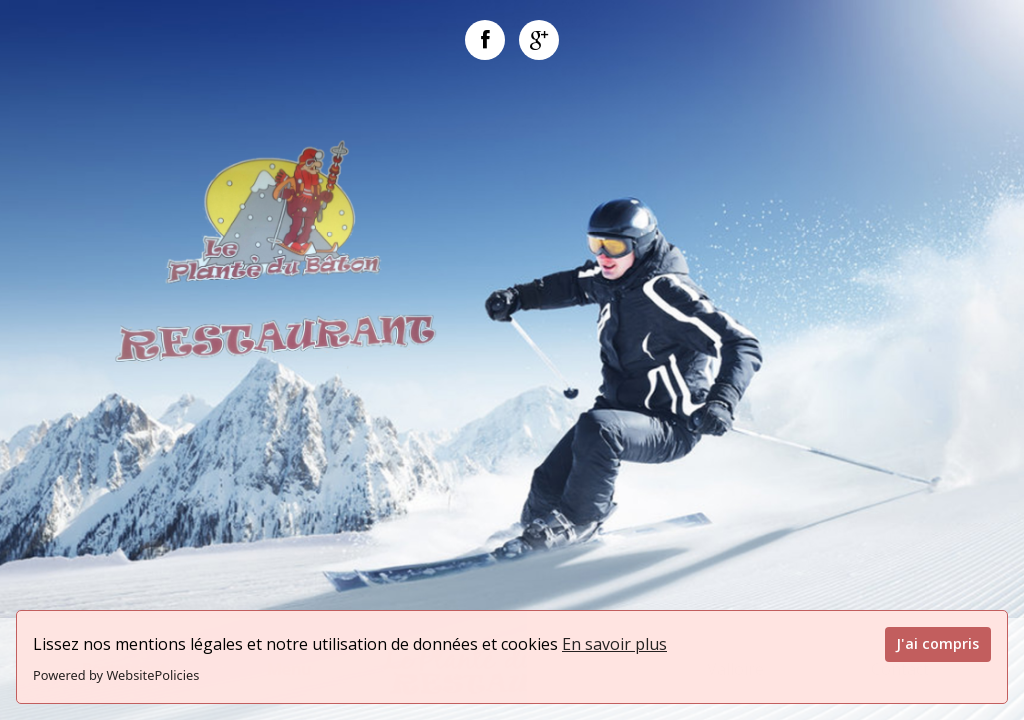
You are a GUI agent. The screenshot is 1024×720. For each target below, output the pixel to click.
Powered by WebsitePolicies (116, 675)
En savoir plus (614, 644)
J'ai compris (937, 643)
